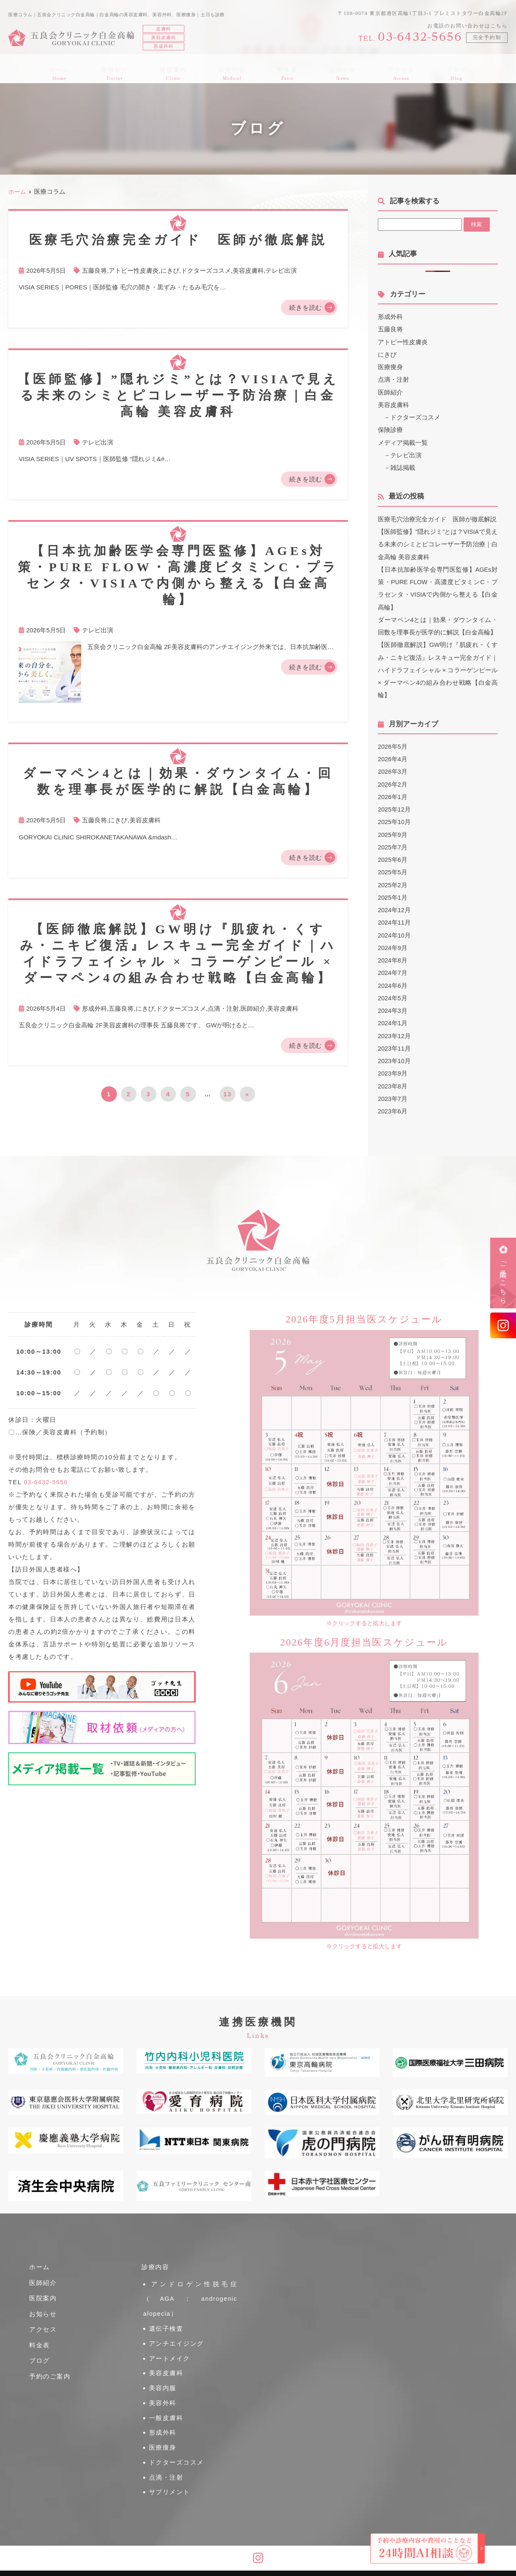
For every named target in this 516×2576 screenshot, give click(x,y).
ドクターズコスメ (206, 270)
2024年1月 (393, 1018)
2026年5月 (393, 743)
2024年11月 (394, 918)
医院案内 (182, 68)
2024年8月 (393, 955)
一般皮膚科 (166, 2394)
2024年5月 (393, 993)
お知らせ (333, 68)
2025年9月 (393, 830)
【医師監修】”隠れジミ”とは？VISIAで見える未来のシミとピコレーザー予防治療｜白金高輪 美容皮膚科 (438, 543)
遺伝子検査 (166, 2320)
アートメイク (170, 2345)
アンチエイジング (177, 2332)
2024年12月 (394, 905)
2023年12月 (394, 1030)
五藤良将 (94, 270)
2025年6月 (393, 855)
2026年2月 (393, 781)
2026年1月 (393, 793)
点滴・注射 (223, 1008)
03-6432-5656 (47, 1481)
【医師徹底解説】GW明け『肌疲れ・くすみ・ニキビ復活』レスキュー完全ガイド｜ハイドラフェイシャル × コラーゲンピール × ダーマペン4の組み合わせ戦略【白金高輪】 (438, 667)
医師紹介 (129, 68)
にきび (170, 270)
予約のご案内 (51, 2377)
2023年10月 (394, 1055)
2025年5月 (393, 868)
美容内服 (163, 2370)
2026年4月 (393, 756)
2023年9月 (393, 1067)
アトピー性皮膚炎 (134, 270)
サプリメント (170, 2457)
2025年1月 (393, 893)
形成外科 (94, 1008)
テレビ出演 (281, 270)
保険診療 (390, 428)
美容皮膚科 (248, 270)
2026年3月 (393, 768)
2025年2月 (393, 880)
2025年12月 (394, 805)
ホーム (80, 68)
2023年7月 (393, 1092)
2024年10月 (394, 930)
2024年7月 (393, 968)
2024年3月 (393, 1005)
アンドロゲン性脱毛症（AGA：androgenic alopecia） (190, 2295)
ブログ (436, 68)
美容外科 (163, 2382)
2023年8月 (393, 1080)
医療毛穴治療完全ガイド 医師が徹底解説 (437, 517)
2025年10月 (394, 818)
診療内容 (235, 68)
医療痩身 (390, 366)
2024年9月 (393, 943)
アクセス (386, 68)
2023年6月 (393, 1105)
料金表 (284, 68)
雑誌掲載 (402, 466)
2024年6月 (393, 980)
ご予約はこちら (503, 1279)
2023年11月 (394, 1042)
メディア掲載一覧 (403, 441)
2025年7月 (393, 843)
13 (227, 1093)
